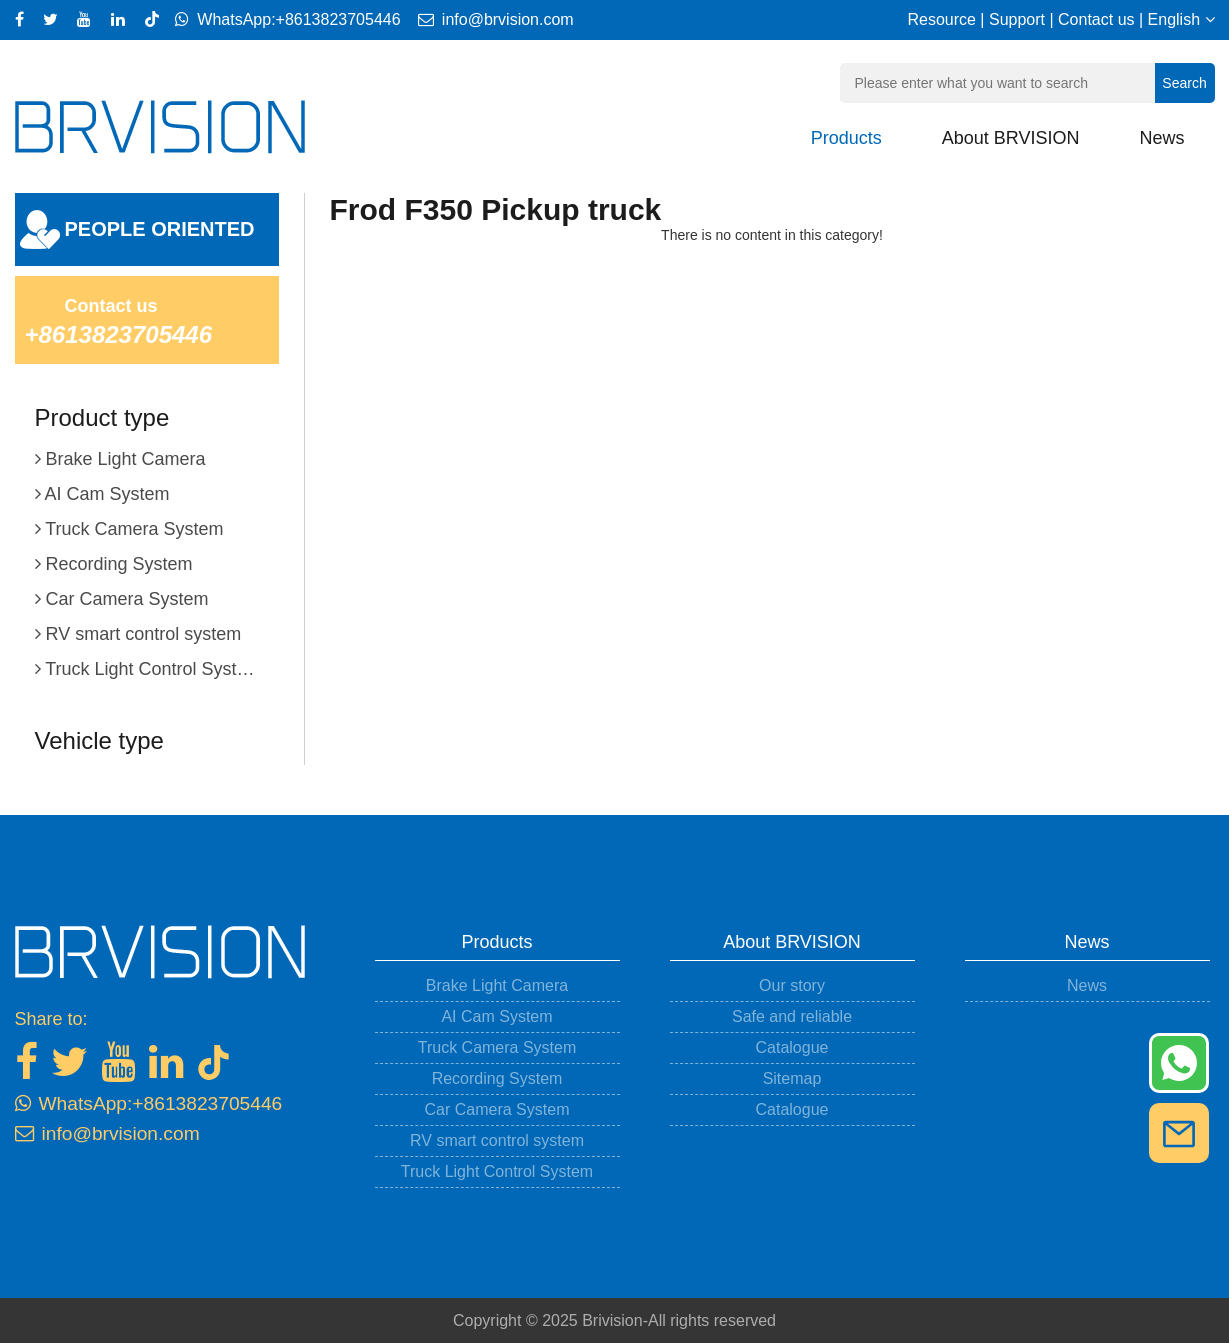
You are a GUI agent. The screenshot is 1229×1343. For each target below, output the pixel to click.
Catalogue (792, 1047)
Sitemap (792, 1078)
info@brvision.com (489, 19)
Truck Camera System (497, 1047)
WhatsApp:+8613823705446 (287, 19)
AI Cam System (496, 1016)
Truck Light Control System (497, 1171)
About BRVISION (1011, 138)
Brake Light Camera (497, 985)
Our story (792, 985)
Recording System (497, 1078)
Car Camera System (497, 1109)
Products (846, 138)
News (1161, 138)
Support (1017, 19)
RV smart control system (497, 1140)
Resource (941, 19)
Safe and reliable (792, 1016)
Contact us (1096, 19)
